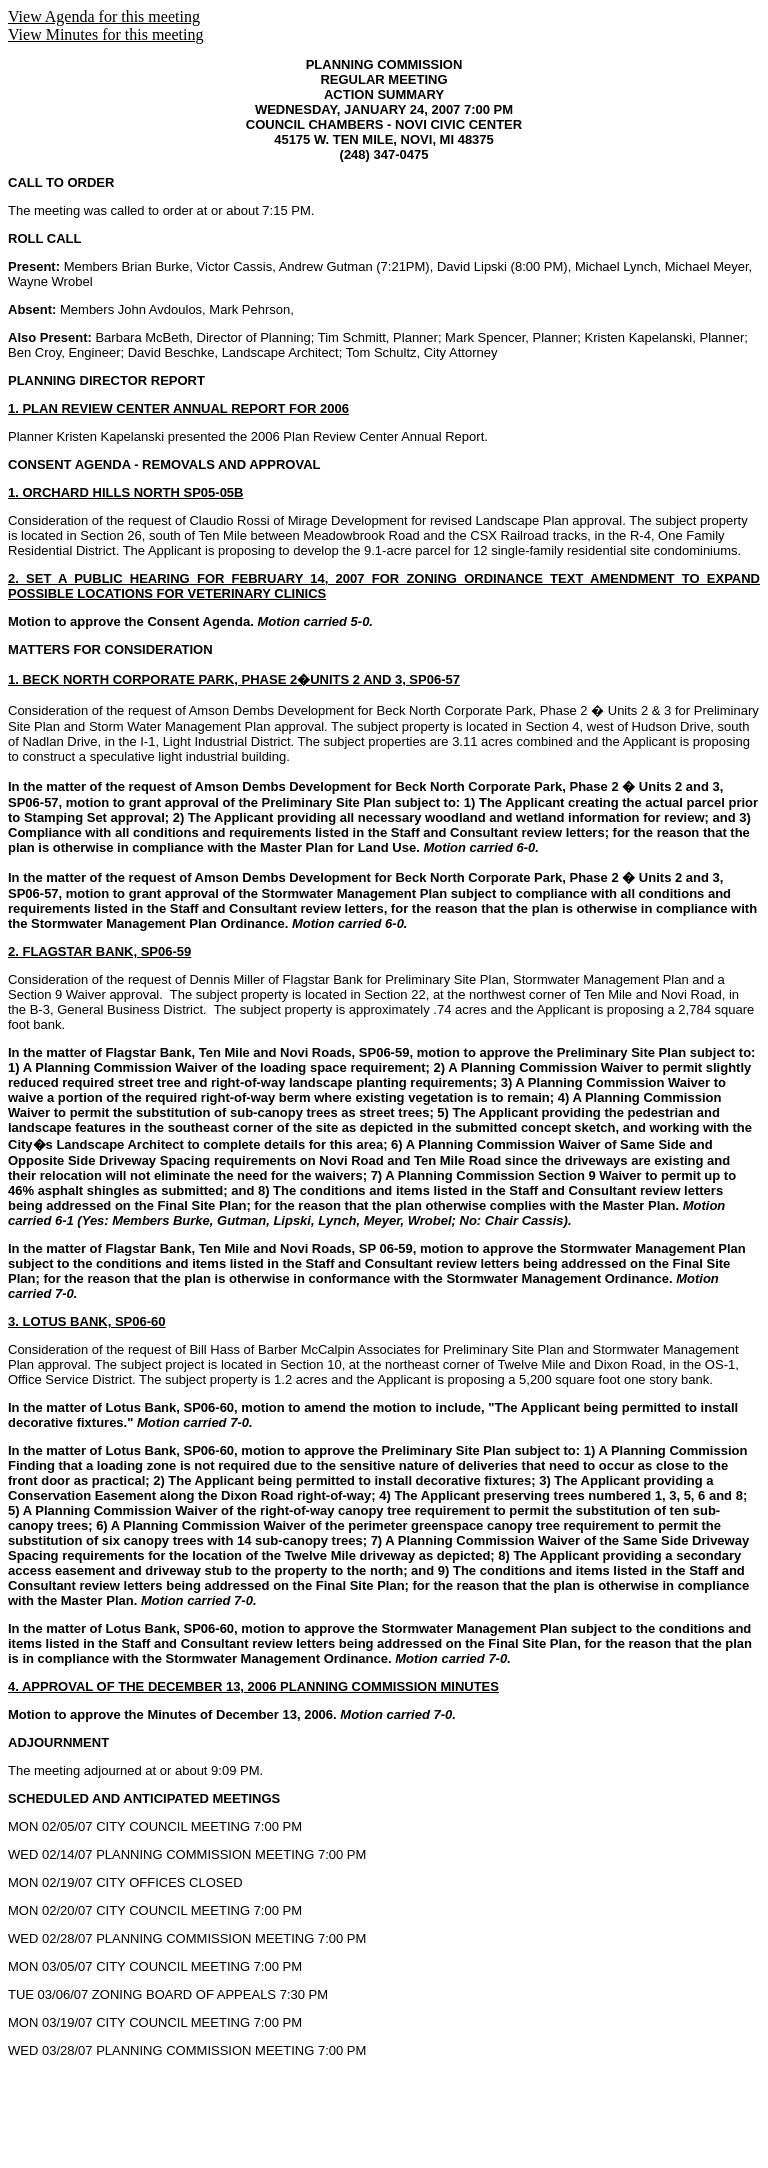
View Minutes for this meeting (105, 34)
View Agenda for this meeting (104, 16)
